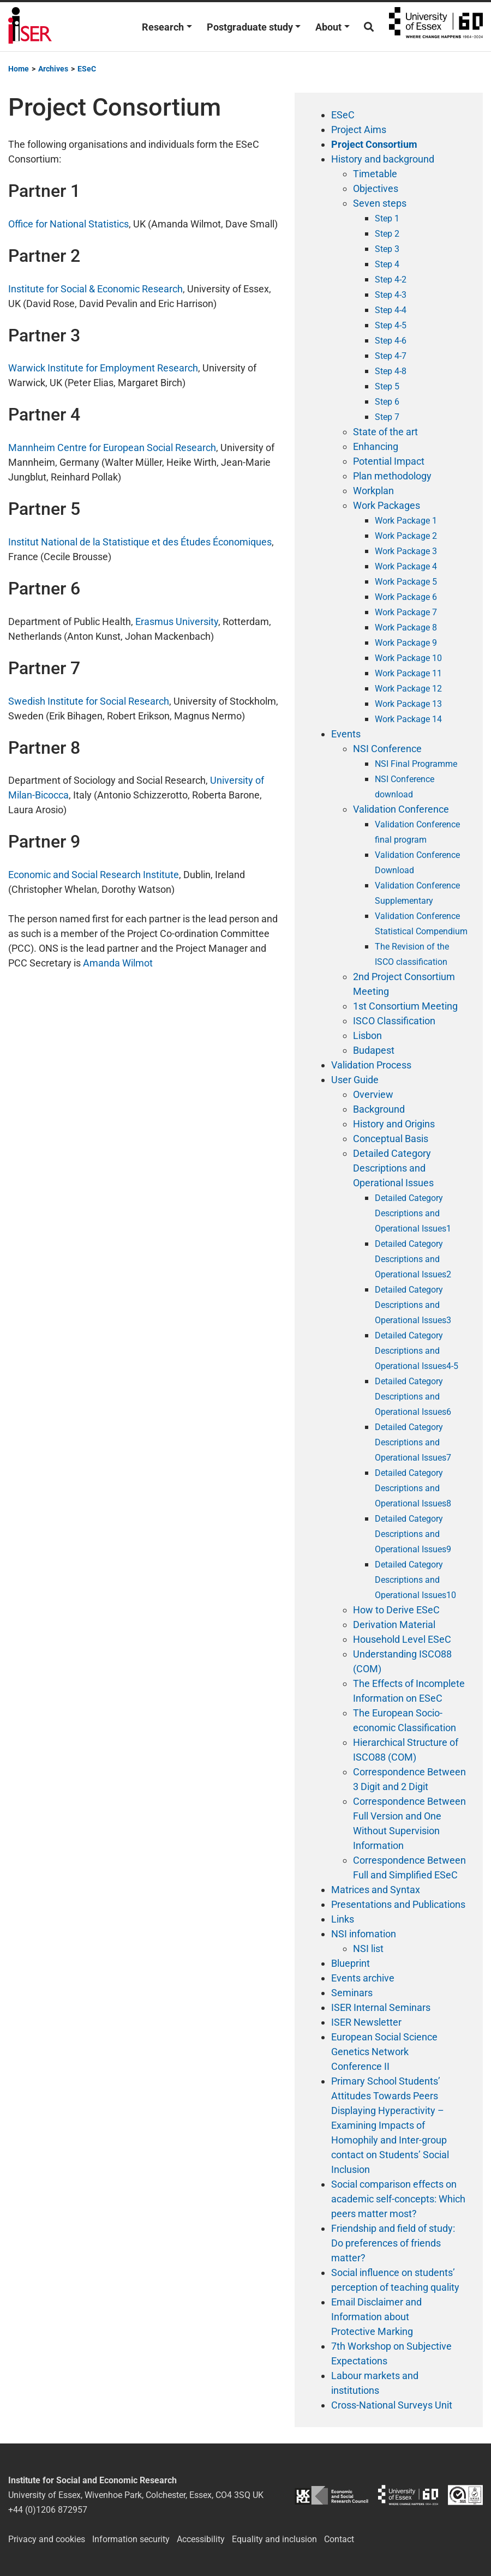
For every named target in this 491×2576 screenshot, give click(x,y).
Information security (131, 2539)
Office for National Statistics (68, 224)
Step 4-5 (390, 325)
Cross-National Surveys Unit (391, 2405)
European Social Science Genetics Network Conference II (384, 2051)
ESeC (343, 115)
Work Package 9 (406, 643)
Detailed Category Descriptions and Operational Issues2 (413, 1259)
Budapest (373, 1050)
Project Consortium (374, 144)
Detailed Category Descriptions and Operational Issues (393, 1168)
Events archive (362, 1978)
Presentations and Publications (398, 1904)
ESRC (331, 2495)
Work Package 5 (406, 582)
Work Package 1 (406, 520)
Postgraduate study (250, 27)
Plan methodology (392, 476)
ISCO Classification (394, 1020)
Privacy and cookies (46, 2539)
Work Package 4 (406, 566)
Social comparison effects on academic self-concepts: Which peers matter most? (398, 2198)
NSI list (368, 1948)
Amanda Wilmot (118, 963)
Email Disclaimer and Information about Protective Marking (376, 2316)
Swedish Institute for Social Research (88, 701)
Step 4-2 (390, 279)
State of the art (385, 431)
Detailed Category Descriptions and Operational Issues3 (413, 1304)
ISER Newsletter (366, 2022)
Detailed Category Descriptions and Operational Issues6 (413, 1396)
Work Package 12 (408, 688)
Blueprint (350, 1963)
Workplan (373, 490)
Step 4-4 (390, 310)
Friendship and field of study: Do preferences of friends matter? (393, 2243)
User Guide (355, 1079)
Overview (373, 1094)
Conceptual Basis (390, 1138)
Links (342, 1919)
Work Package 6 (406, 597)
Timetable (375, 173)
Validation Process (371, 1065)
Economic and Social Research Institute (93, 874)
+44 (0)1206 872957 (47, 2510)
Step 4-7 (390, 356)
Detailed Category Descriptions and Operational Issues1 (413, 1213)
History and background (382, 159)
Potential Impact (388, 461)
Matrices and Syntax (375, 1889)
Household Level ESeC (402, 1639)
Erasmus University (176, 621)
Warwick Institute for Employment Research (103, 368)
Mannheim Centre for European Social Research (112, 447)
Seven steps (379, 203)
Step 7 (387, 417)
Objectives (375, 188)
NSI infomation (363, 1933)
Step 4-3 (390, 295)
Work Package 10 (408, 658)
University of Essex (436, 26)
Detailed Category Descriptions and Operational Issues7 (413, 1442)
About (328, 27)
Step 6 (387, 402)
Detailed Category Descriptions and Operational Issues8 (413, 1488)
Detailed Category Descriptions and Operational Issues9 (413, 1534)
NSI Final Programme (416, 764)
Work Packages (386, 505)
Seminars (352, 1992)
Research (163, 27)
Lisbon (367, 1035)
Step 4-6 (390, 340)
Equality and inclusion (274, 2539)
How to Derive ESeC (396, 1610)
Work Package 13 (408, 704)
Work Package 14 (408, 719)
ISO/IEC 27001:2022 (465, 2495)
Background (379, 1109)
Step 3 (387, 249)
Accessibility (201, 2539)
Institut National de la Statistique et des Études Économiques (140, 542)
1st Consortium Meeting (405, 1006)
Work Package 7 (406, 612)
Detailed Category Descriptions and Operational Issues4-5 (416, 1350)
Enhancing (375, 446)
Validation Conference (401, 809)
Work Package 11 (408, 673)
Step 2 (387, 234)
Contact (339, 2539)
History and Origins (394, 1124)
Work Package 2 (406, 536)
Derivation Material (394, 1624)
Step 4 (387, 264)
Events (346, 734)
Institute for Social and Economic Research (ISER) (30, 26)
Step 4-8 (390, 371)
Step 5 (387, 386)
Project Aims (358, 129)
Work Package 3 (406, 551)
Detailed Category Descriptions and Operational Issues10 (415, 1579)
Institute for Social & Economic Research (95, 289)
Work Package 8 (406, 627)
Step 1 (387, 218)
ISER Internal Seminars (380, 2007)
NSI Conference (387, 748)
